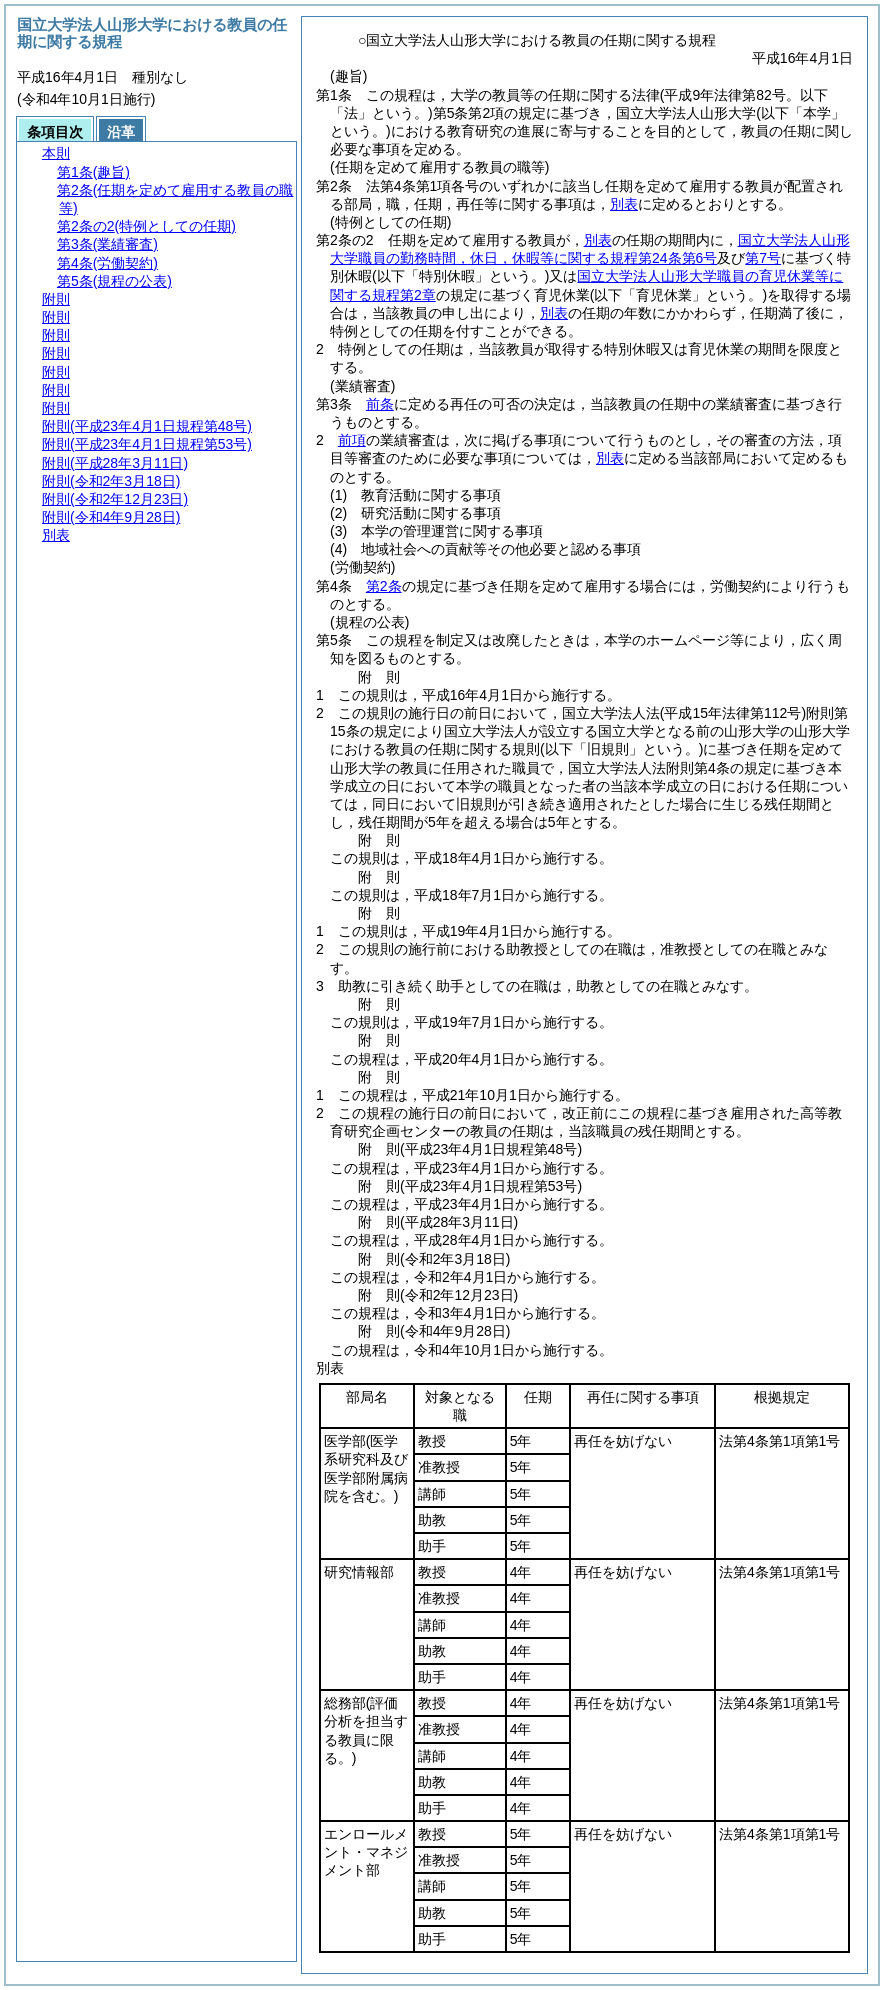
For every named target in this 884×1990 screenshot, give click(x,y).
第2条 (384, 586)
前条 (380, 404)
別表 (624, 204)
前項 (352, 440)
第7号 (763, 258)
